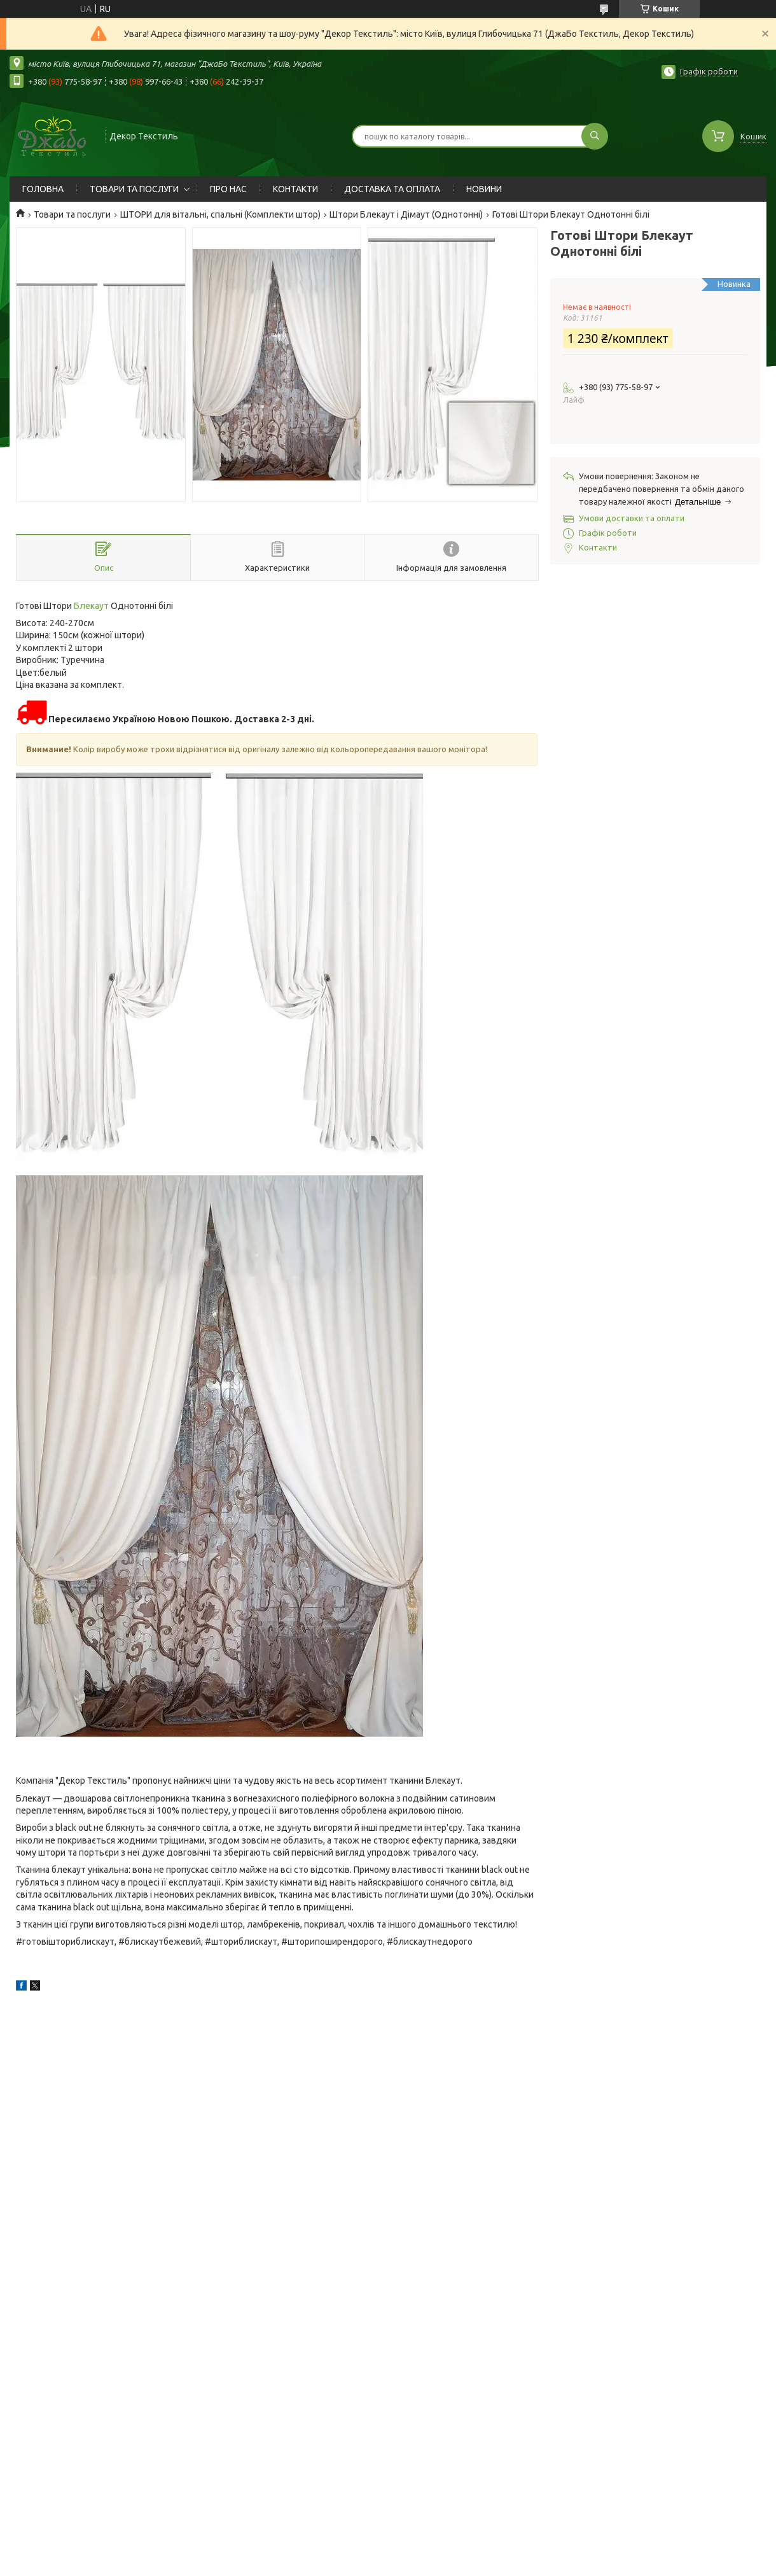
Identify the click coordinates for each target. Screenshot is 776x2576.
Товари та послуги (72, 214)
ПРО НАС (228, 189)
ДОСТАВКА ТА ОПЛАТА (392, 189)
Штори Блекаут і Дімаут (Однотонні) (406, 214)
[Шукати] (594, 136)
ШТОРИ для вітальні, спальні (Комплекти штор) (220, 214)
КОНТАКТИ (295, 189)
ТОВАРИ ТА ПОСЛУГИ (134, 189)
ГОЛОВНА (43, 189)
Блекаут (91, 606)
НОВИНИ (484, 189)
